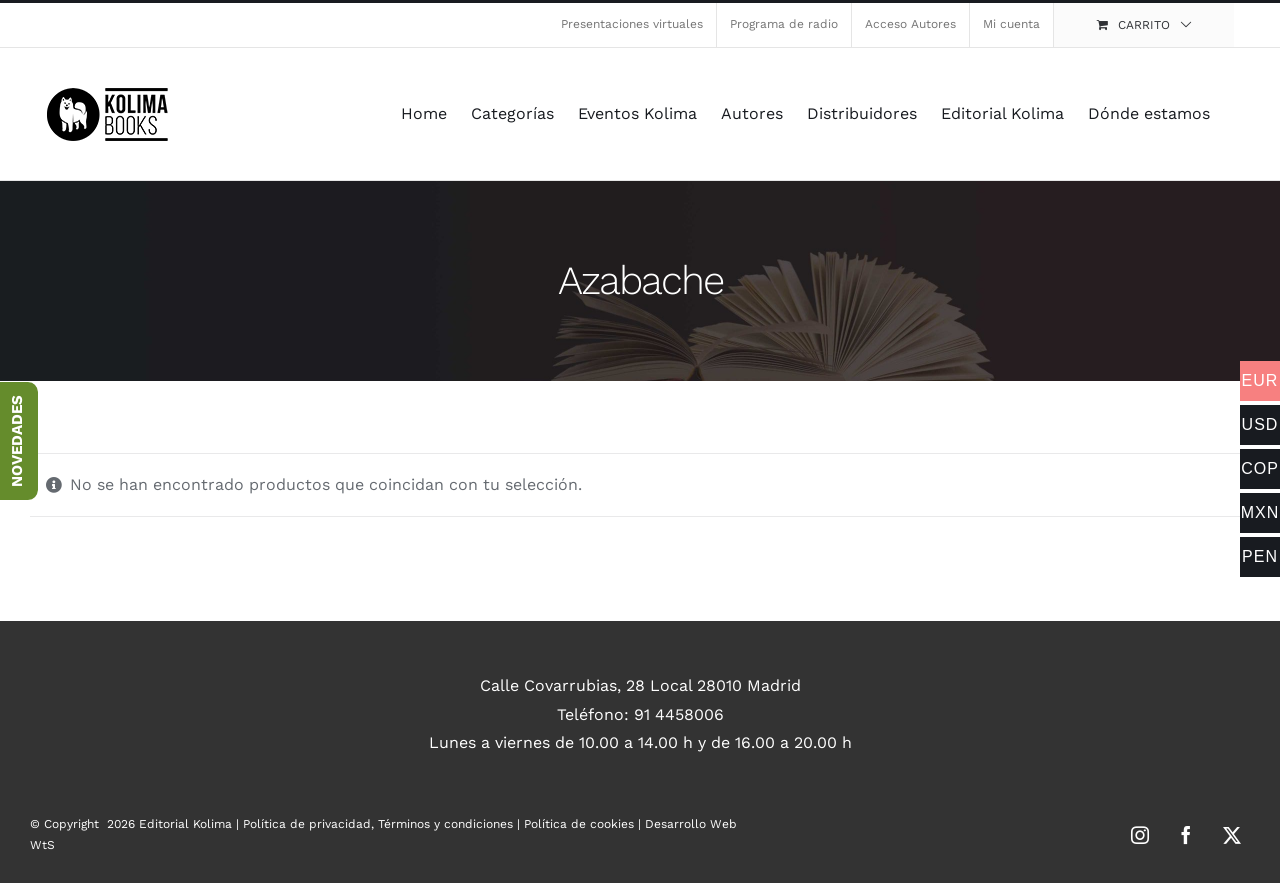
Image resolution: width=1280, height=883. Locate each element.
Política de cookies (579, 824)
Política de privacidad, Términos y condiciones (378, 824)
